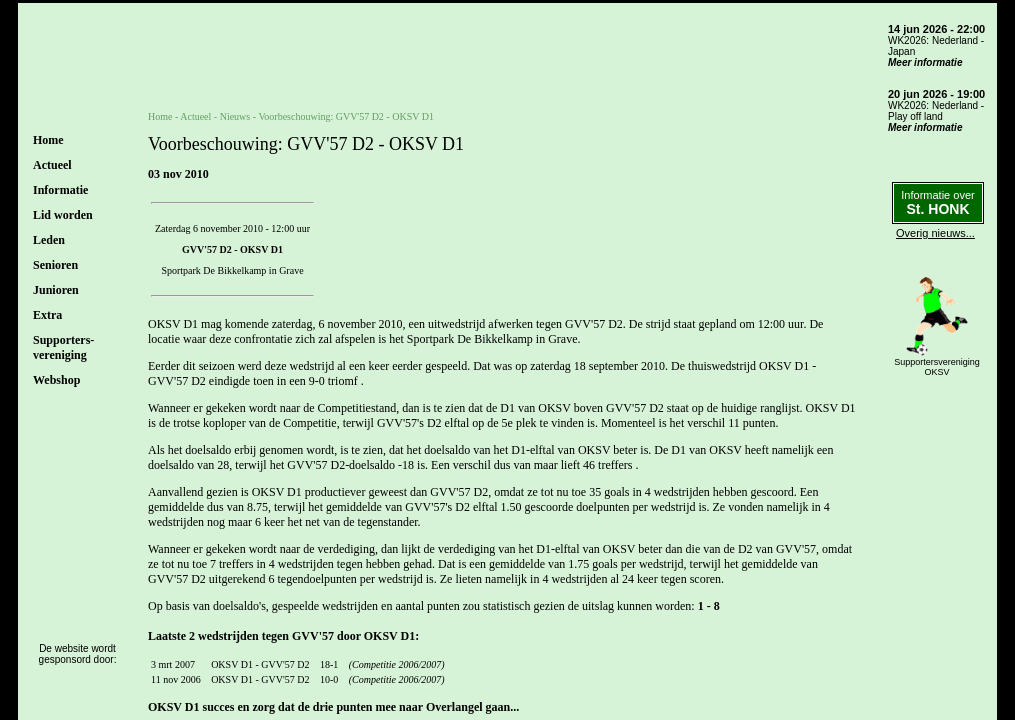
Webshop (56, 380)
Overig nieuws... (935, 233)
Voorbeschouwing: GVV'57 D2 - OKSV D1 (346, 116)
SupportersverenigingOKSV (937, 367)
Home (48, 140)
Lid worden (63, 215)
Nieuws (235, 116)
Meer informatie (925, 62)
